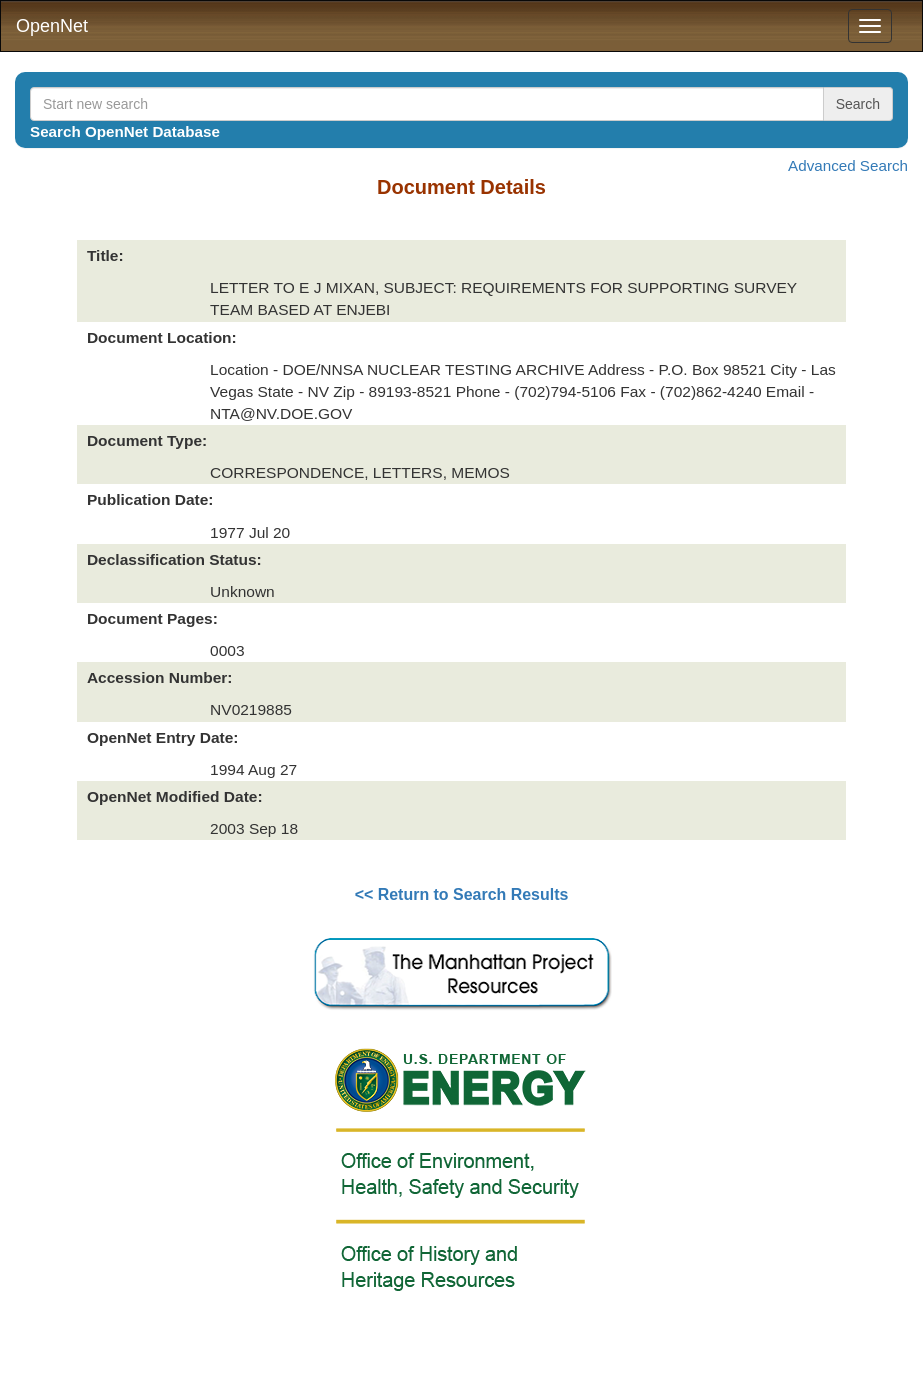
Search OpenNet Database (125, 131)
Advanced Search (848, 165)
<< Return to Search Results (462, 894)
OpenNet (52, 26)
